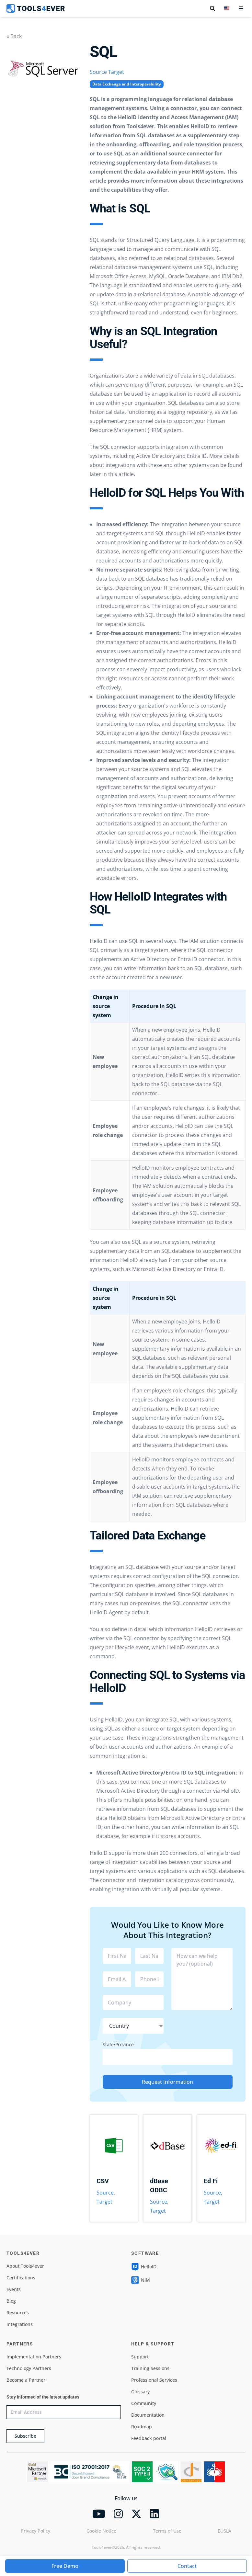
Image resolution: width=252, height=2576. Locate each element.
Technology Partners (28, 2368)
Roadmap (141, 2426)
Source (98, 71)
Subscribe (25, 2436)
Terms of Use (167, 2531)
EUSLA (224, 2531)
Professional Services (154, 2380)
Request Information (167, 2081)
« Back (14, 36)
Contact (187, 2566)
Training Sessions (150, 2368)
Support (140, 2357)
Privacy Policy (35, 2531)
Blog (11, 2301)
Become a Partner (25, 2380)
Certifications (20, 2278)
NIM (140, 2280)
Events (13, 2289)
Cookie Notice (101, 2531)
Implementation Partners (33, 2357)
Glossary (140, 2392)
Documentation (148, 2415)
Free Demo (65, 2566)
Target (116, 71)
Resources (17, 2312)
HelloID (143, 2267)
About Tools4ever (25, 2266)
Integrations (19, 2324)
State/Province (118, 2044)
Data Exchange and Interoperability (126, 84)
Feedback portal (148, 2438)
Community (143, 2403)
